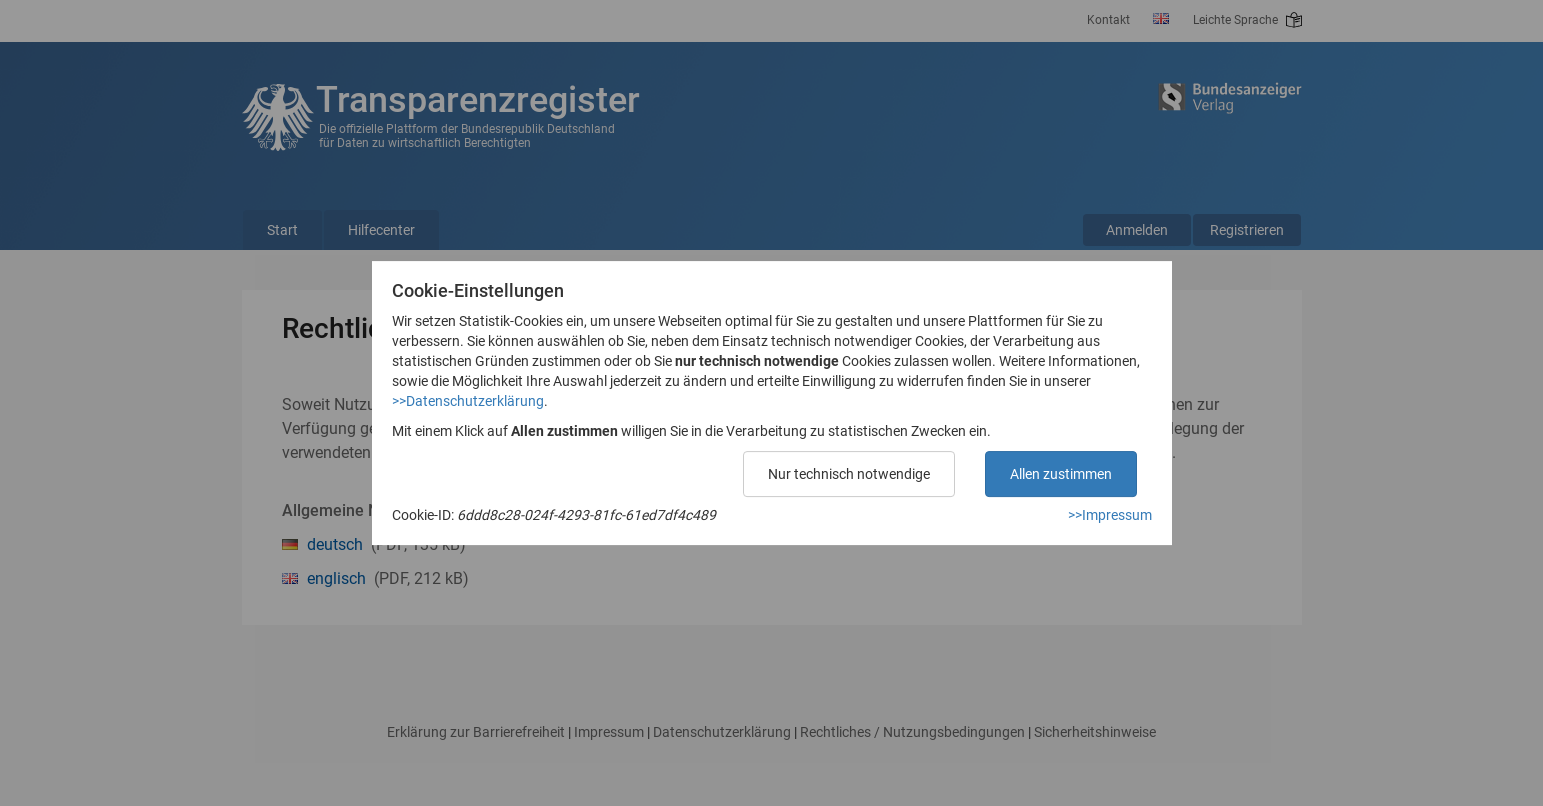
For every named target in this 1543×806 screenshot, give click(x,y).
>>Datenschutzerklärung (468, 401)
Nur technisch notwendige (849, 474)
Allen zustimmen (1061, 474)
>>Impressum (1110, 515)
